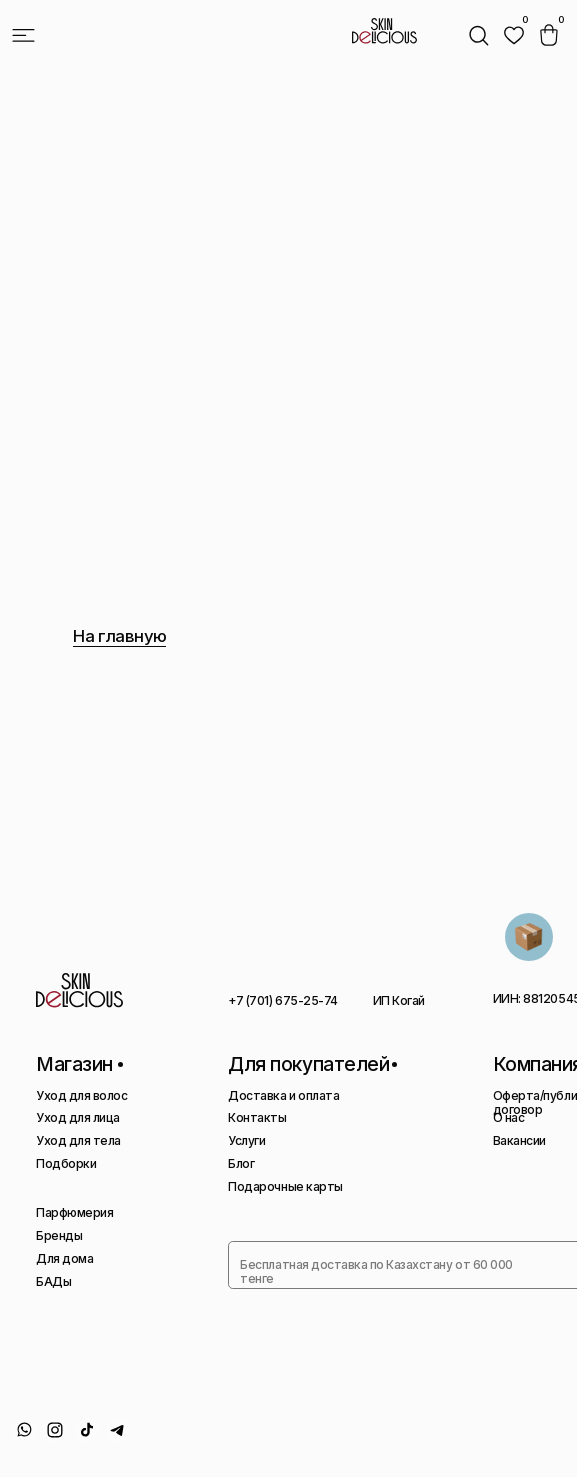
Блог (241, 1163)
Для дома (64, 1258)
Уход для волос (81, 1095)
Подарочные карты (285, 1186)
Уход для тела (78, 1140)
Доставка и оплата (283, 1095)
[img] (514, 35)
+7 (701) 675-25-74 (282, 1000)
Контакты (257, 1117)
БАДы (53, 1281)
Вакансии (519, 1140)
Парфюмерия (74, 1212)
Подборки (66, 1163)
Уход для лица (78, 1117)
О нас (509, 1117)
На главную (119, 636)
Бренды (59, 1235)
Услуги (246, 1140)
